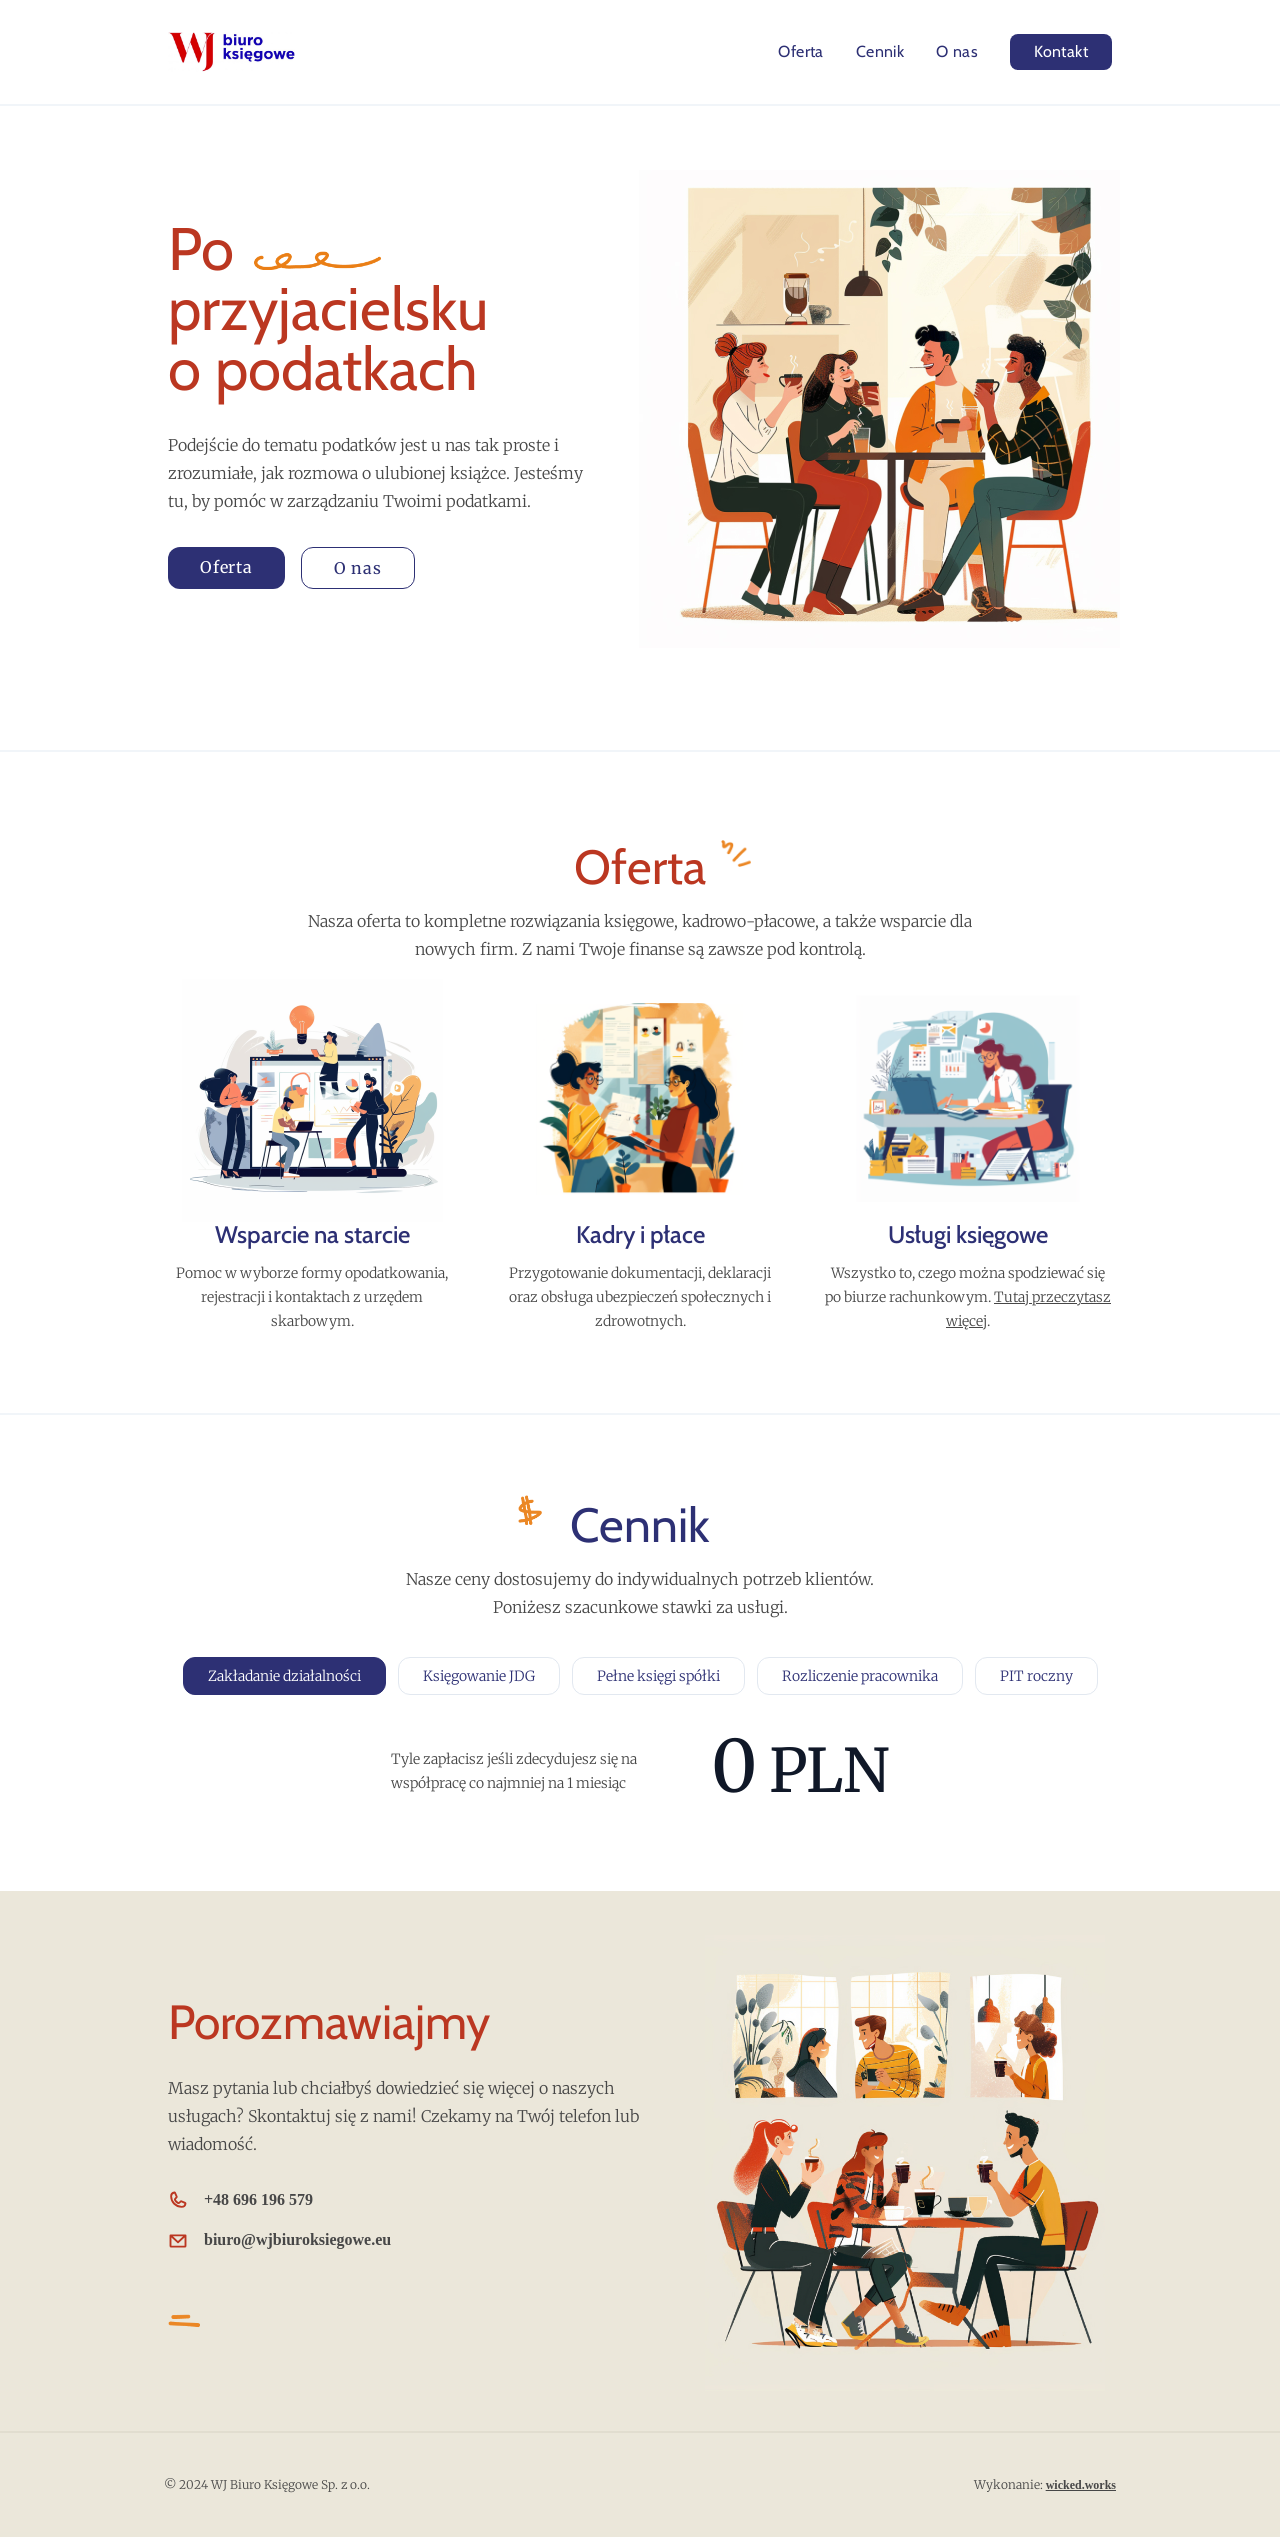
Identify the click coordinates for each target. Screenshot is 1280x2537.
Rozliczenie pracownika (860, 1676)
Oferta (800, 51)
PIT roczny (1036, 1676)
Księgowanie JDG (479, 1676)
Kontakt (1061, 51)
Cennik (880, 51)
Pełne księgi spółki (658, 1676)
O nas (957, 51)
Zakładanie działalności (284, 1676)
